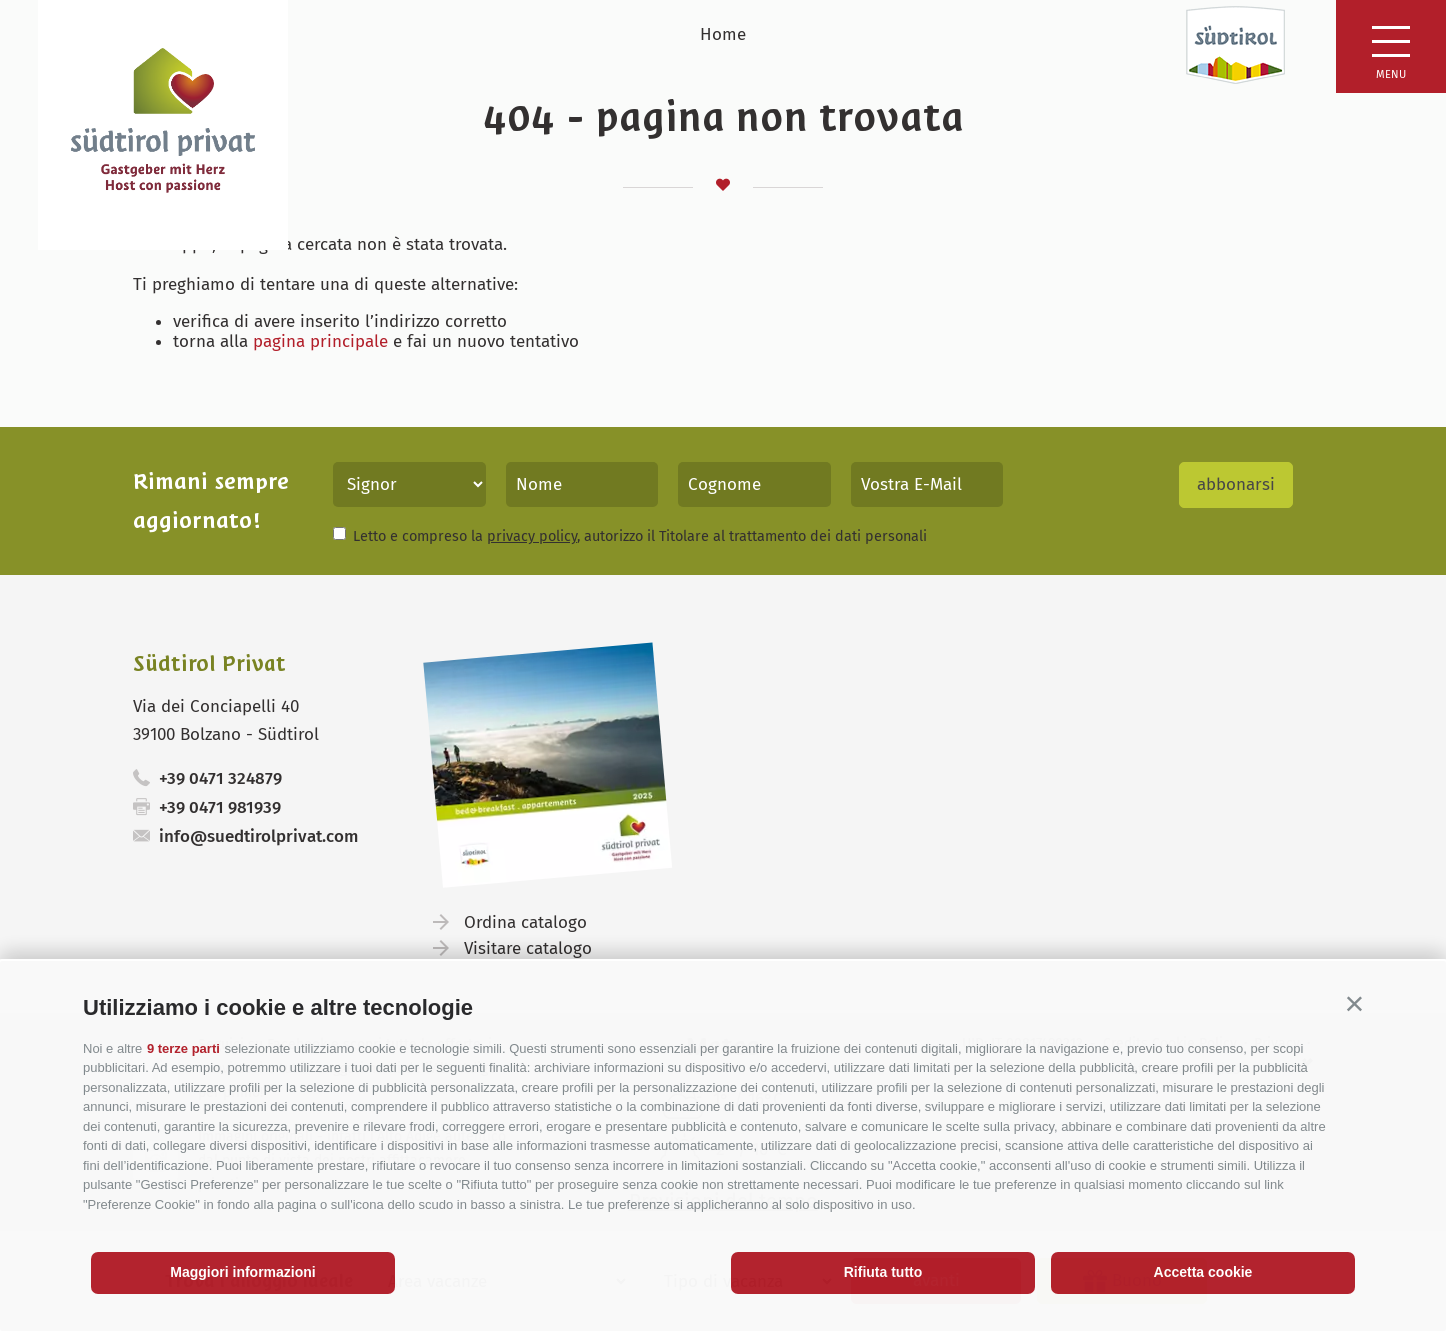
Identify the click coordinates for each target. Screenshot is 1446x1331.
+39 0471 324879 (220, 778)
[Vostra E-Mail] (927, 484)
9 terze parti (183, 1048)
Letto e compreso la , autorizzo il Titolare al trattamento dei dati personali (640, 536)
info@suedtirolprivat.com (258, 836)
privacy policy (532, 536)
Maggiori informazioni (242, 1272)
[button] (1354, 1003)
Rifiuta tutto (883, 1272)
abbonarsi (1236, 484)
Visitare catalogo (528, 948)
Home (723, 34)
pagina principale (320, 341)
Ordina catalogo (525, 922)
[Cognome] (754, 484)
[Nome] (582, 484)
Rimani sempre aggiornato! (211, 501)
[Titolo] (409, 484)
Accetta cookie (1203, 1272)
